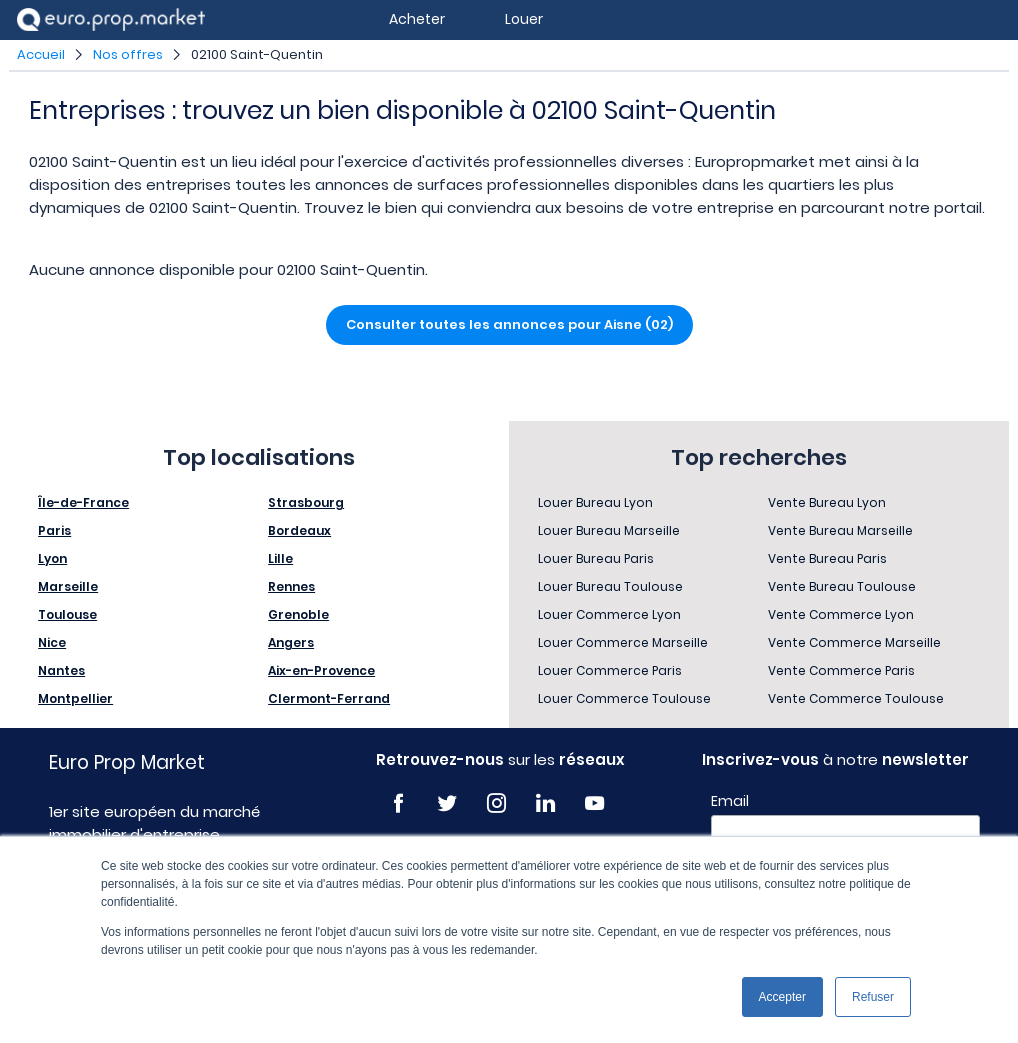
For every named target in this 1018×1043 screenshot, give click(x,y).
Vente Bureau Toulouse (842, 586)
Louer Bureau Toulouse (610, 586)
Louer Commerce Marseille (623, 642)
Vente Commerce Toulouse (856, 698)
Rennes (291, 586)
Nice (52, 642)
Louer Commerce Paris (610, 670)
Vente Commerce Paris (841, 670)
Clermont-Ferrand (329, 698)
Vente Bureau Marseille (840, 530)
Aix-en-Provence (321, 670)
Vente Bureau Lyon (827, 502)
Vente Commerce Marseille (854, 642)
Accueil (41, 54)
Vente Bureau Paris (827, 558)
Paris (54, 530)
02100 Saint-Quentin (257, 54)
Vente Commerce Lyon (841, 614)
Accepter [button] (782, 997)
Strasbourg (306, 502)
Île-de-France (83, 502)
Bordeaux (299, 530)
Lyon (52, 558)
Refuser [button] (873, 997)
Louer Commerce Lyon (609, 614)
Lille (280, 558)
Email (730, 801)
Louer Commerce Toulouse (624, 698)
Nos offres (128, 54)
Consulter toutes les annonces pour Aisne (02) (509, 324)
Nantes (61, 670)
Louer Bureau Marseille (609, 530)
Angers (291, 642)
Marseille (68, 586)
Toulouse (67, 614)
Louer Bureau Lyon (595, 502)
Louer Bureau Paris (596, 558)
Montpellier (75, 698)
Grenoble (298, 614)
